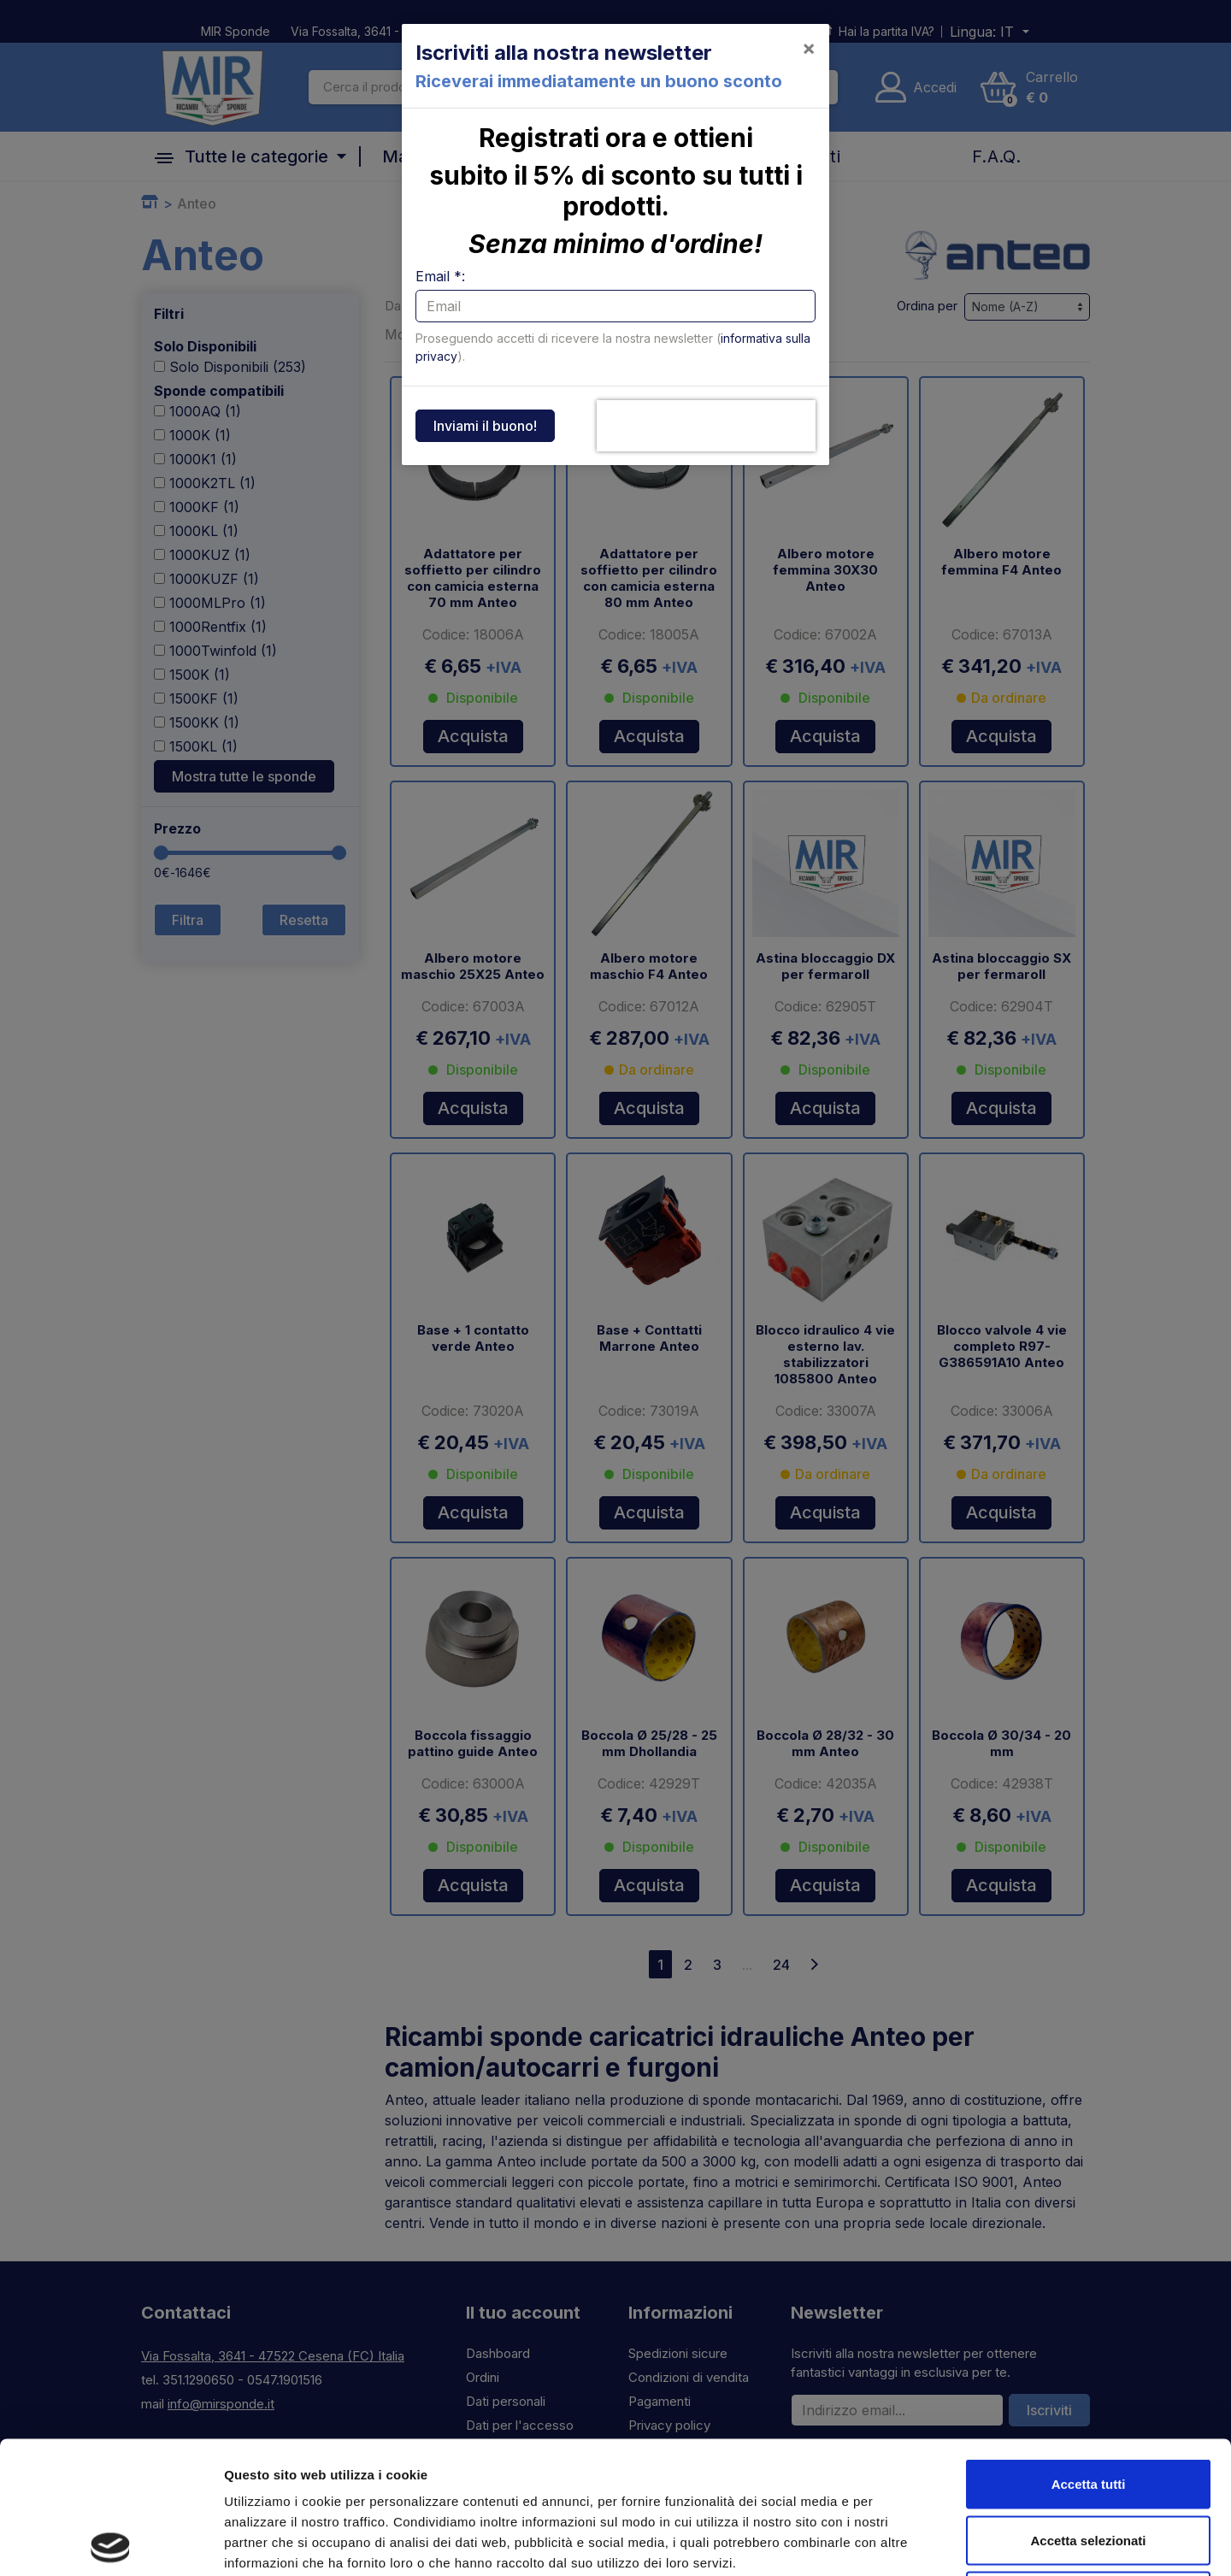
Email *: (440, 276)
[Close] (808, 48)
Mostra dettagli (899, 2542)
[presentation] (706, 425)
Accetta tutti (1088, 2351)
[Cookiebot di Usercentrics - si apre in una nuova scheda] (111, 2542)
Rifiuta (1089, 2463)
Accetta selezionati (1088, 2408)
